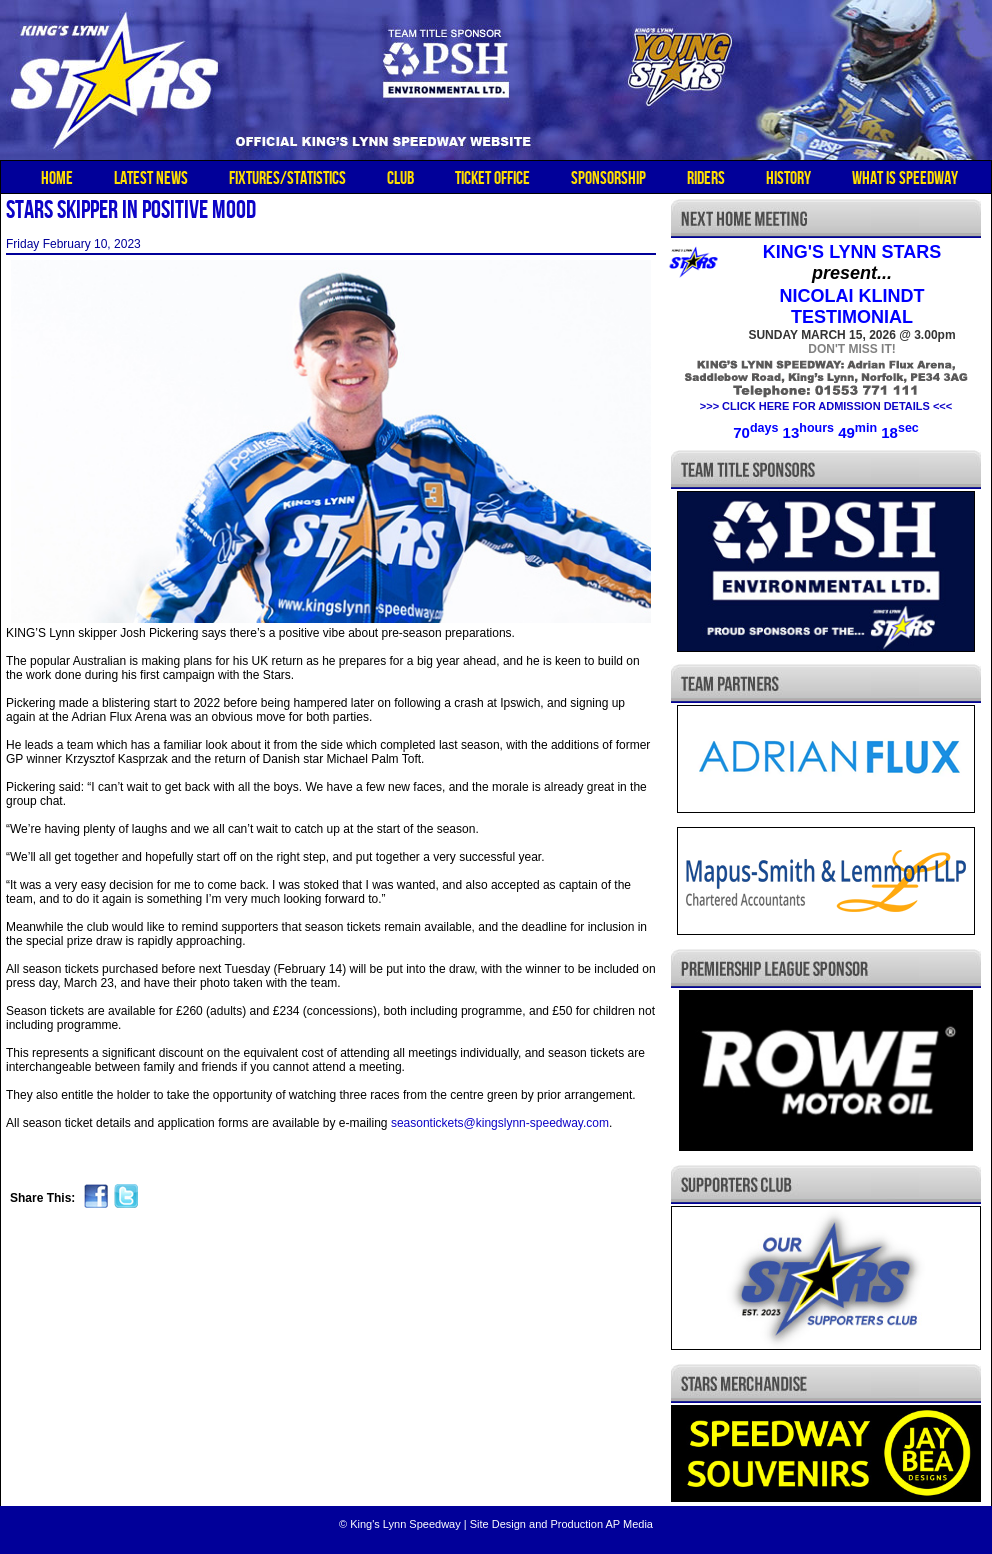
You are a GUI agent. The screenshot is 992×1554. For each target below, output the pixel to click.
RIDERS (706, 178)
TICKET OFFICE (492, 178)
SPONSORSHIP (608, 178)
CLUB (400, 178)
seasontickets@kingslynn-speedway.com (500, 1123)
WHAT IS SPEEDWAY (905, 178)
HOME (57, 178)
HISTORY (788, 178)
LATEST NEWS (151, 178)
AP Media (629, 1524)
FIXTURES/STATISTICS (287, 178)
